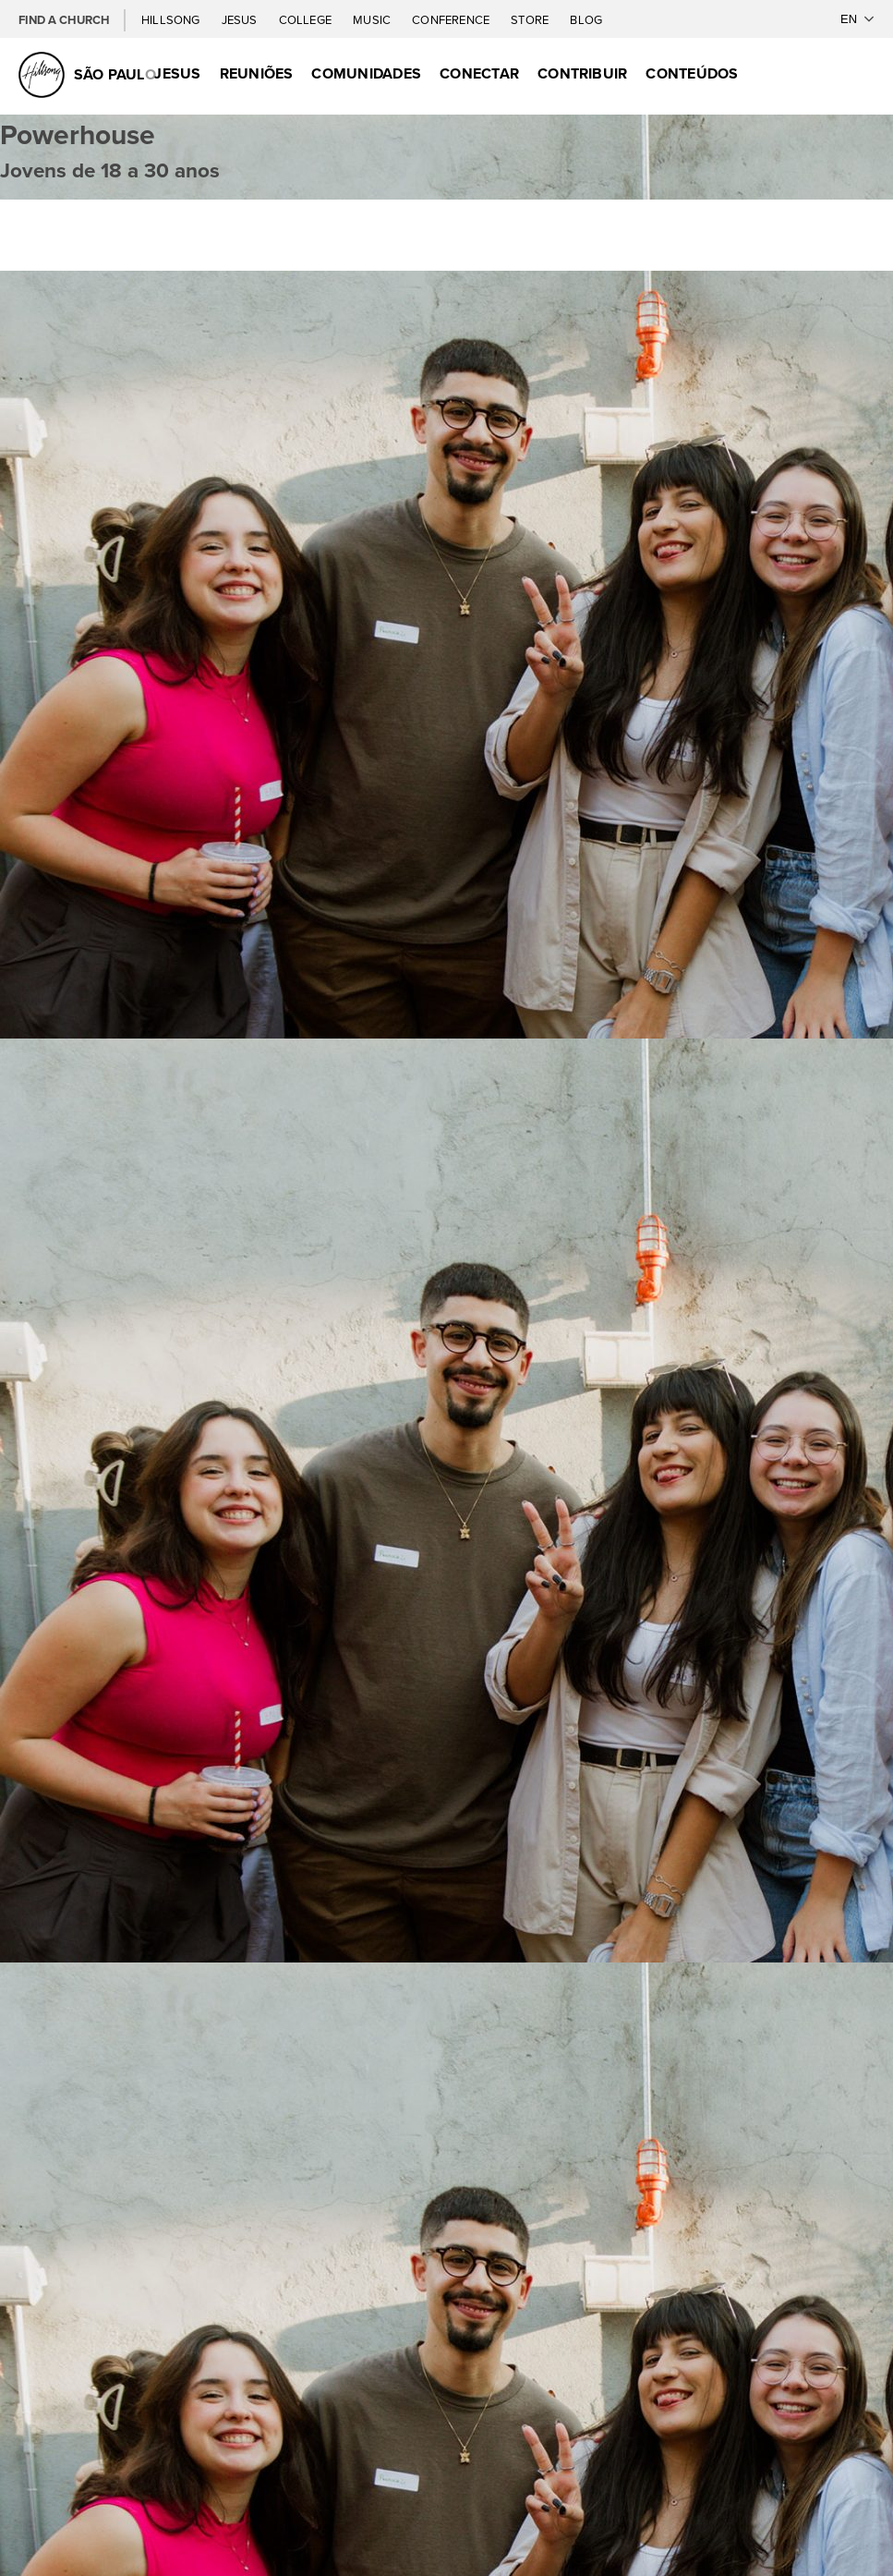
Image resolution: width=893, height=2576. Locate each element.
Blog (586, 20)
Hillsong (172, 20)
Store (531, 20)
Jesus (241, 20)
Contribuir (582, 73)
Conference (452, 20)
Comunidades (366, 73)
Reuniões (257, 73)
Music (373, 20)
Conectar (479, 73)
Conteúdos (692, 73)
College (306, 20)
